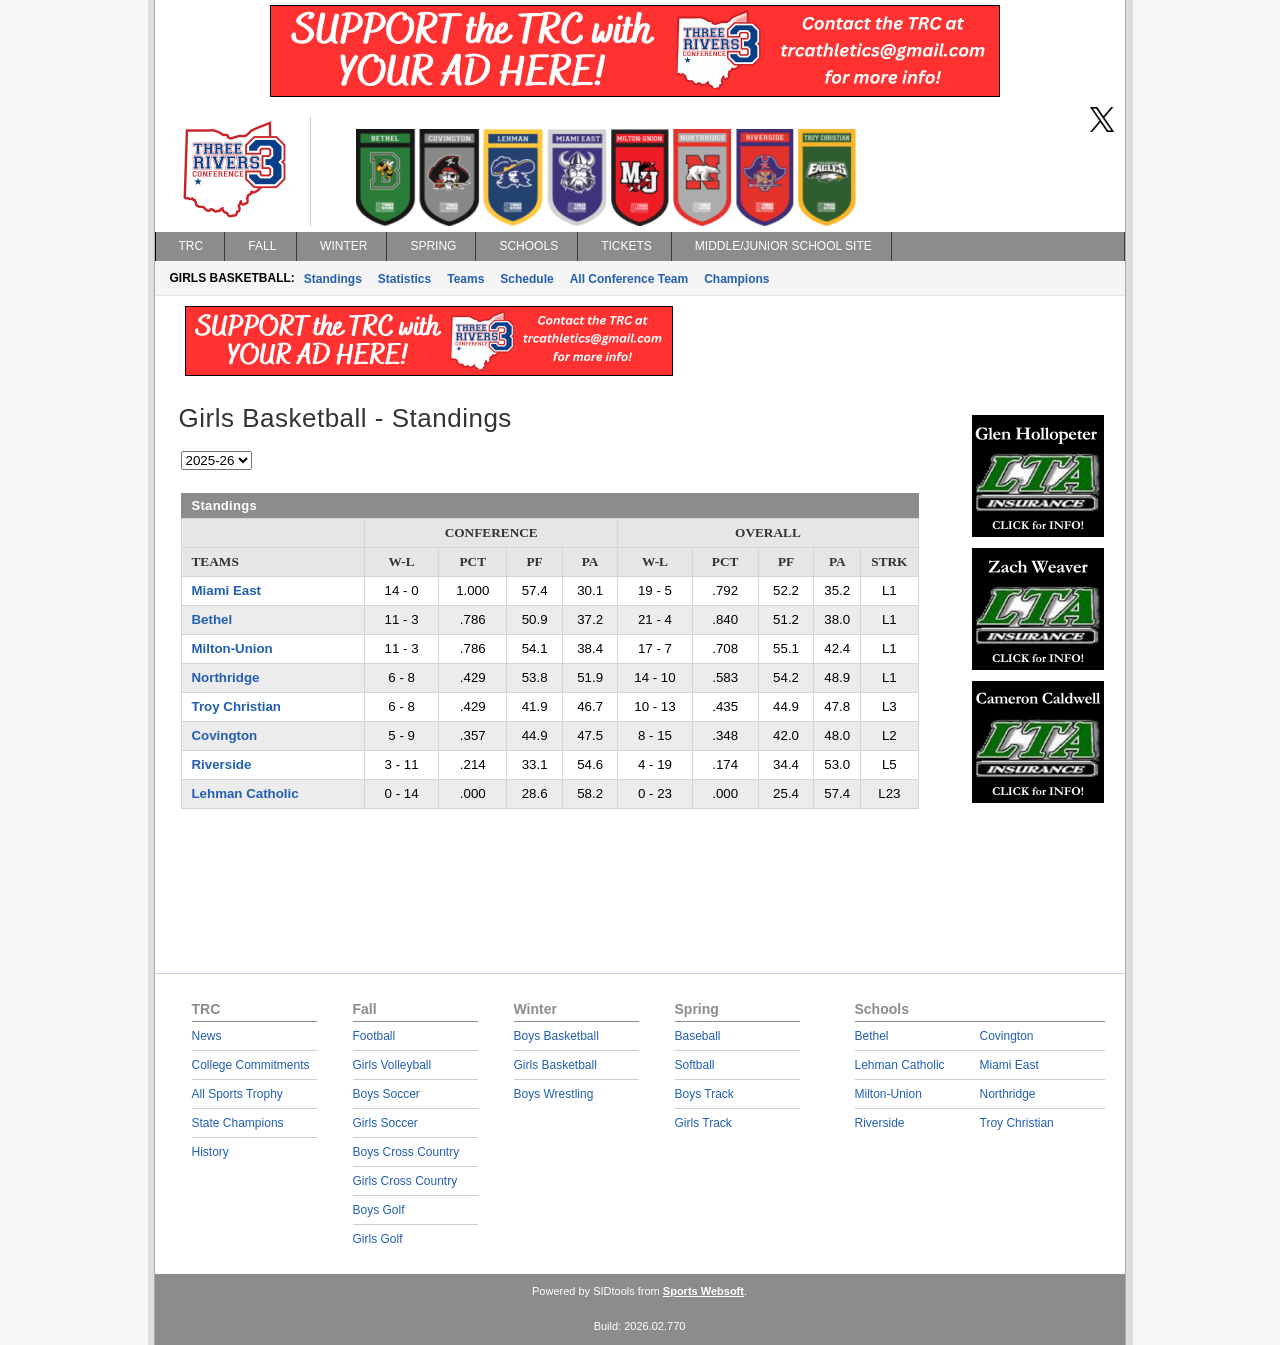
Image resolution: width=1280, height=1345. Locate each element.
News (207, 1036)
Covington (225, 735)
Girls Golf (378, 1239)
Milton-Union (232, 648)
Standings (333, 279)
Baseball (698, 1036)
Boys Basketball (556, 1036)
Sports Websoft (703, 1291)
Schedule (526, 279)
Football (374, 1036)
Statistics (404, 279)
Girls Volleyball (392, 1065)
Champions (736, 279)
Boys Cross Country (406, 1152)
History (210, 1152)
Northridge (226, 677)
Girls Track (703, 1123)
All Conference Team (629, 279)
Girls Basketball (555, 1065)
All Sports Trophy (237, 1094)
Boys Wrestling (554, 1094)
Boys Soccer (386, 1094)
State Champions (238, 1123)
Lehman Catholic (245, 793)
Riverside (222, 764)
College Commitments (251, 1065)
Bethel (212, 619)
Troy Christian (236, 706)
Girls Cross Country (405, 1181)
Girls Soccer (385, 1123)
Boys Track (704, 1094)
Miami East (226, 590)
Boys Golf (379, 1210)
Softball (695, 1065)
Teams (465, 279)
